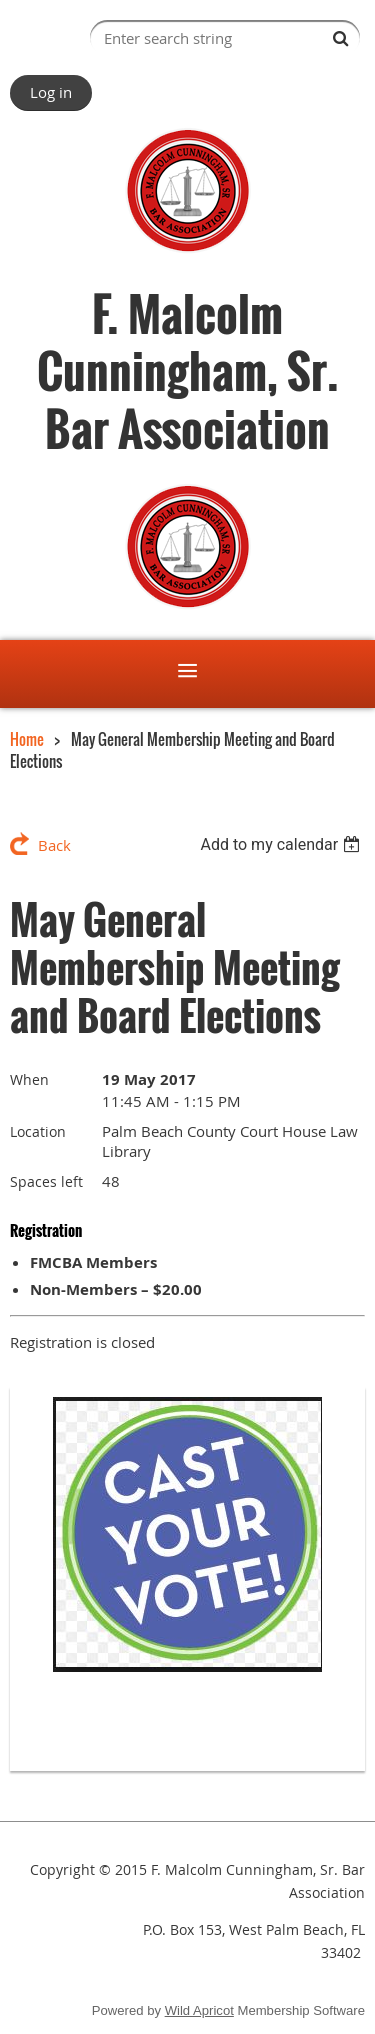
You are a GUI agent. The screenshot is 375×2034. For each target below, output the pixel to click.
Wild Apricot (199, 2010)
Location (38, 1131)
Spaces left (46, 1181)
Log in (51, 92)
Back (54, 845)
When (29, 1079)
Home (27, 739)
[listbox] (282, 844)
